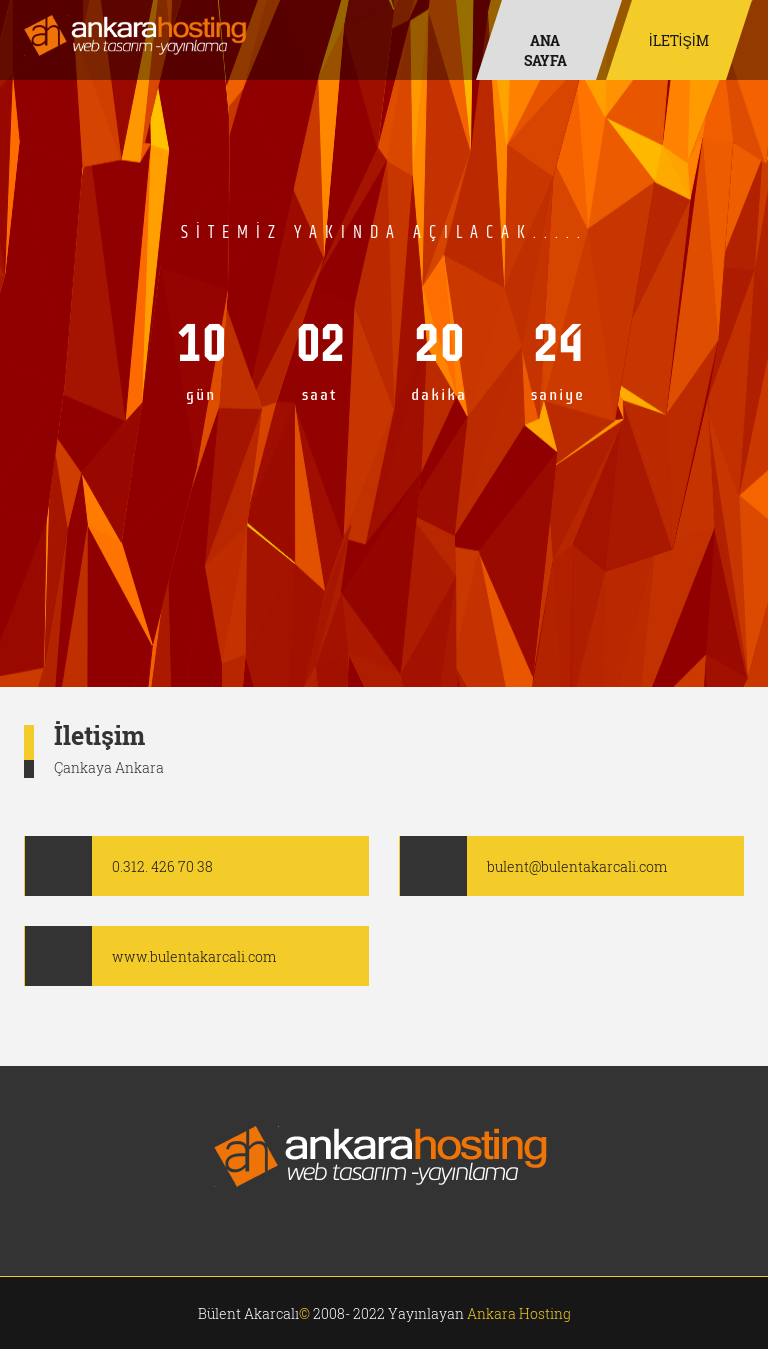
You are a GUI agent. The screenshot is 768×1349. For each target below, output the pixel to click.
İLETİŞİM (679, 40)
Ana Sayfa (545, 50)
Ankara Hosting (519, 1313)
